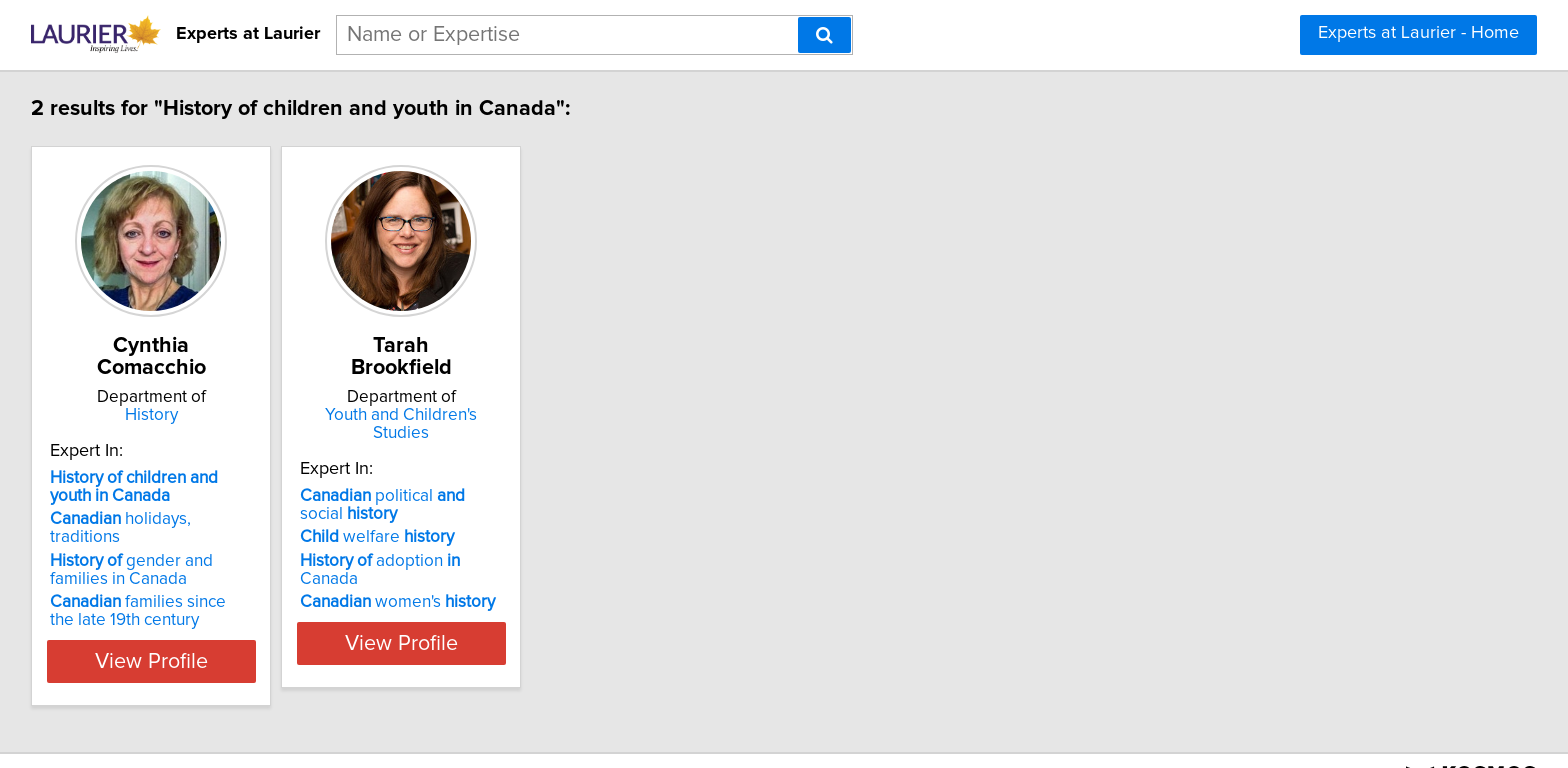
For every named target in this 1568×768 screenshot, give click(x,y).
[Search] (824, 35)
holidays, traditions (160, 497)
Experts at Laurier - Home (1418, 33)
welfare (430, 497)
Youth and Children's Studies (479, 393)
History (179, 393)
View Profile (179, 621)
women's (450, 544)
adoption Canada (464, 521)
